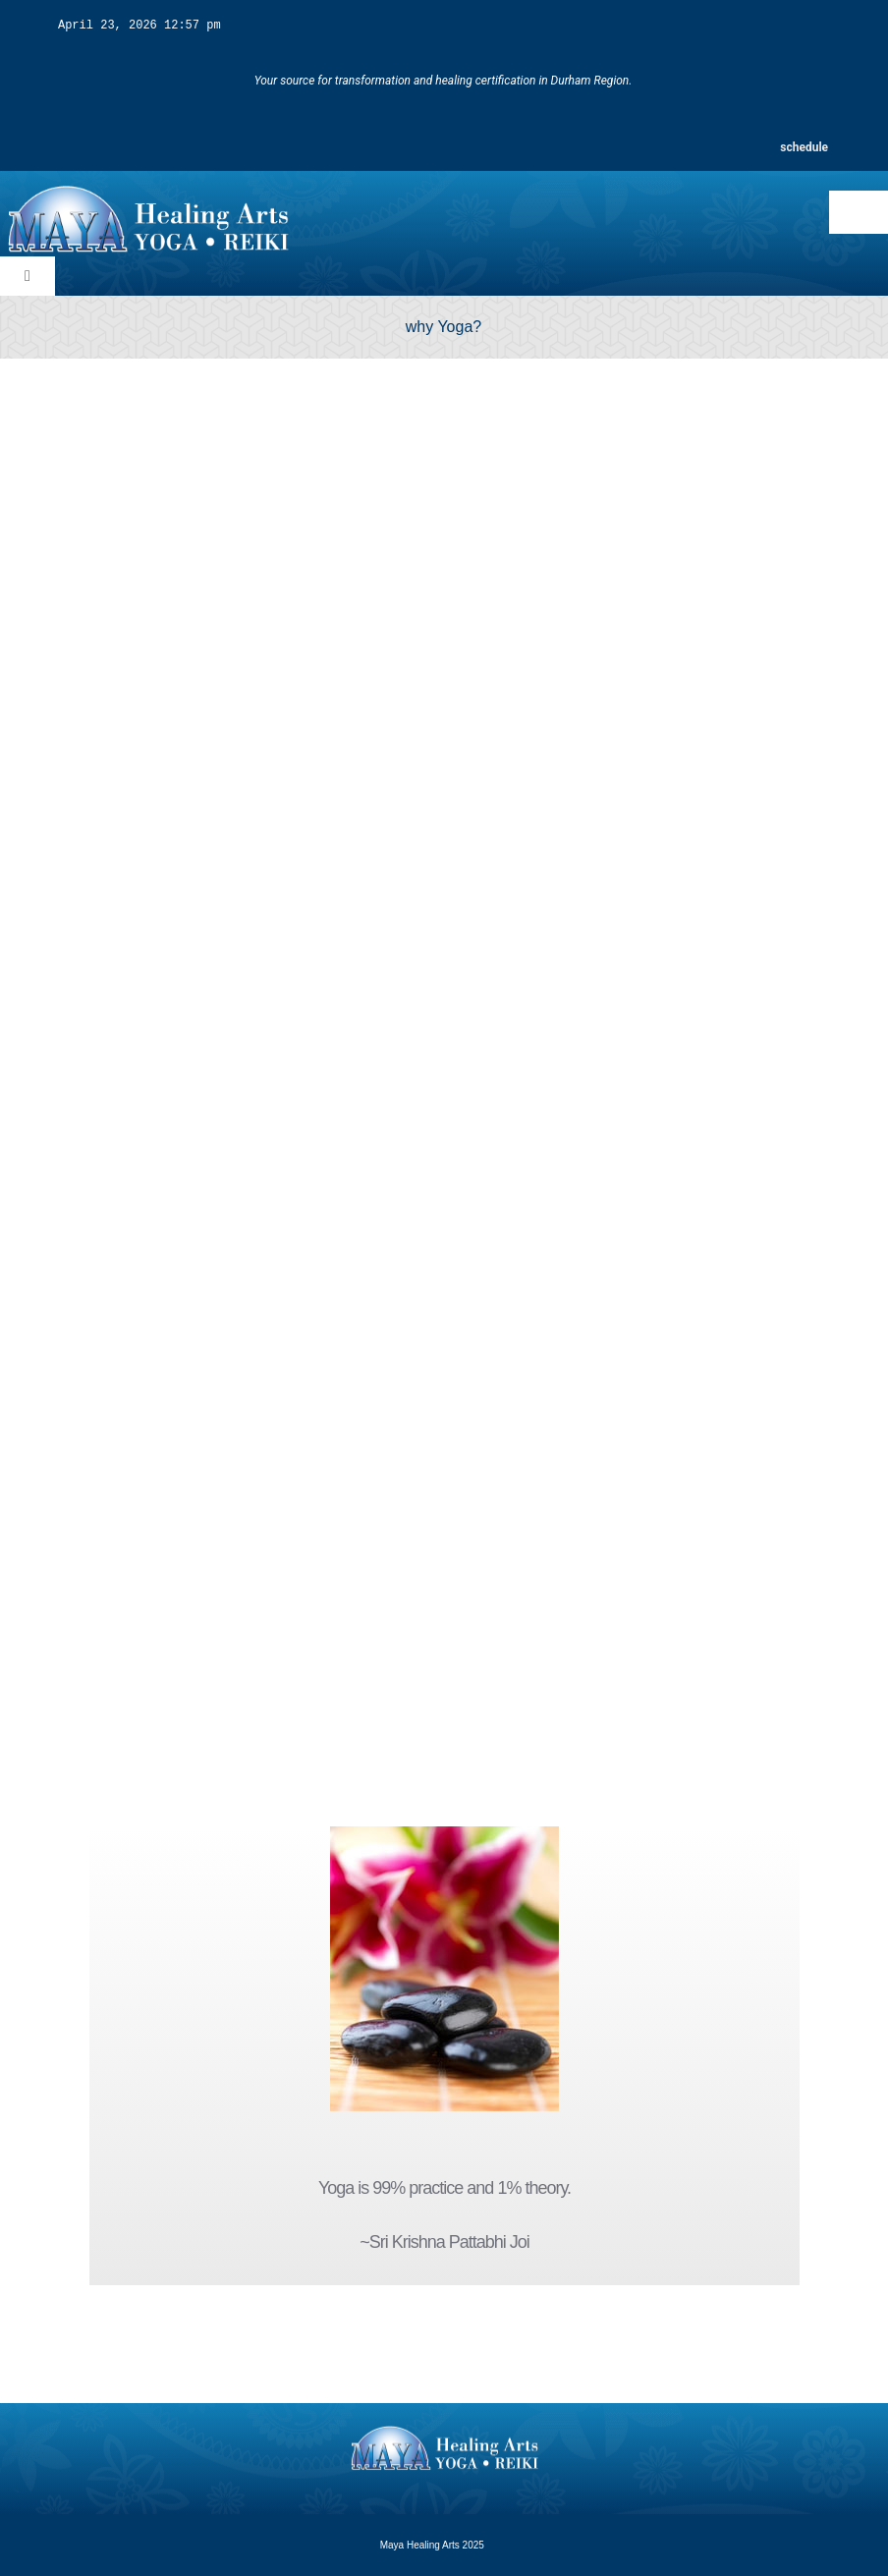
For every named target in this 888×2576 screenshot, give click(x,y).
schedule (804, 146)
